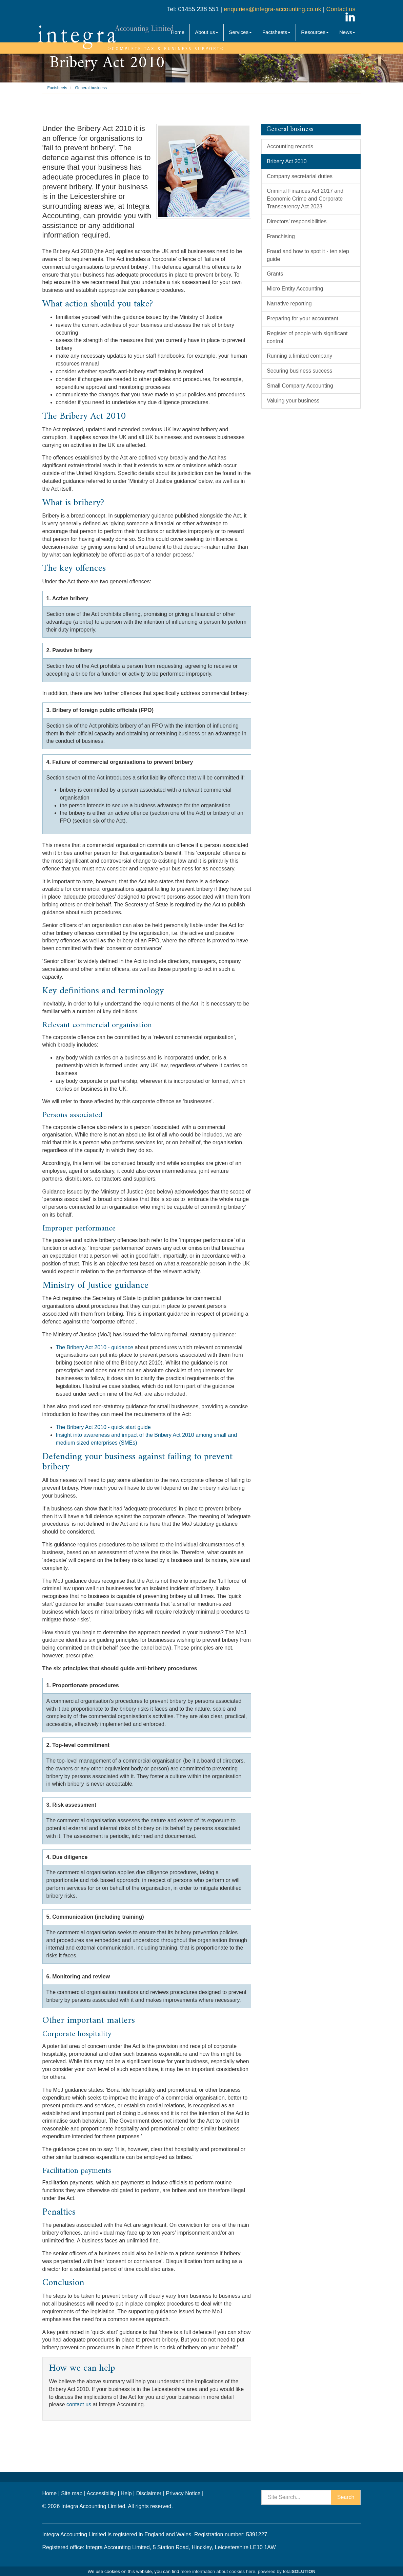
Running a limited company (299, 356)
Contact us (340, 9)
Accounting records (290, 146)
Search (346, 2497)
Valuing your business (293, 400)
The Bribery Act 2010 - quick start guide (103, 1427)
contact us (78, 2404)
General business (91, 88)
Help (126, 2493)
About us (206, 32)
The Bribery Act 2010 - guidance (95, 1347)
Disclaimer (149, 2493)
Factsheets (276, 32)
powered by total (287, 2571)
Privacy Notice (183, 2493)
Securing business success (299, 371)
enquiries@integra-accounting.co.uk (271, 9)
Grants (275, 274)
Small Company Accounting (300, 386)
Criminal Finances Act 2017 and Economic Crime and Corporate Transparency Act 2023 (305, 198)
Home (177, 32)
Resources (315, 32)
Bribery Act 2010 (286, 161)
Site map (71, 2493)
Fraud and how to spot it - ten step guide (308, 255)
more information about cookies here (217, 2571)
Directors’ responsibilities (296, 221)
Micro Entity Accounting (295, 289)
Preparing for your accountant (302, 318)
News (347, 32)
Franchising (281, 236)
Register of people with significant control (307, 337)
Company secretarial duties (300, 176)
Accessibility (101, 2493)
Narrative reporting (289, 303)
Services (240, 32)
